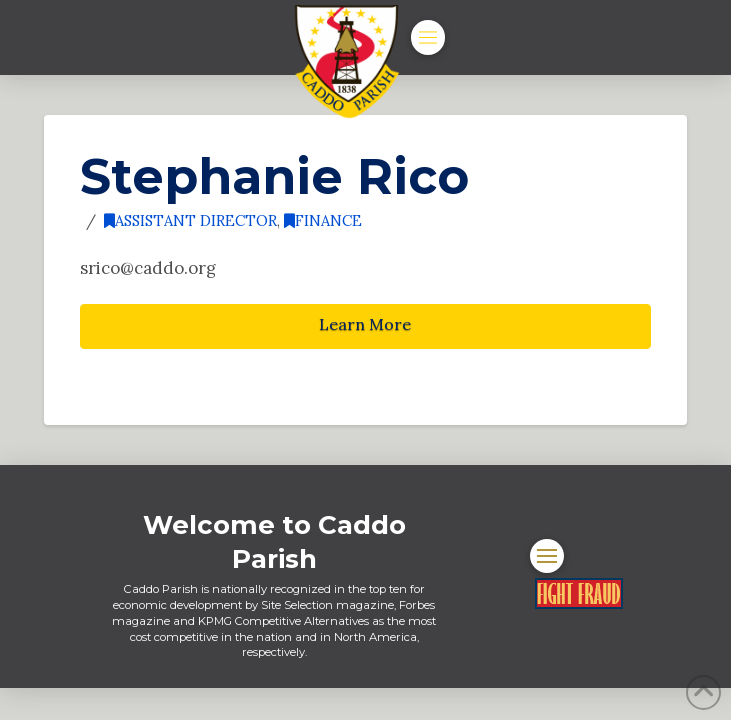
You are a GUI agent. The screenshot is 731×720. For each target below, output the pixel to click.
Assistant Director (190, 220)
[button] (428, 37)
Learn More (365, 324)
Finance (323, 220)
